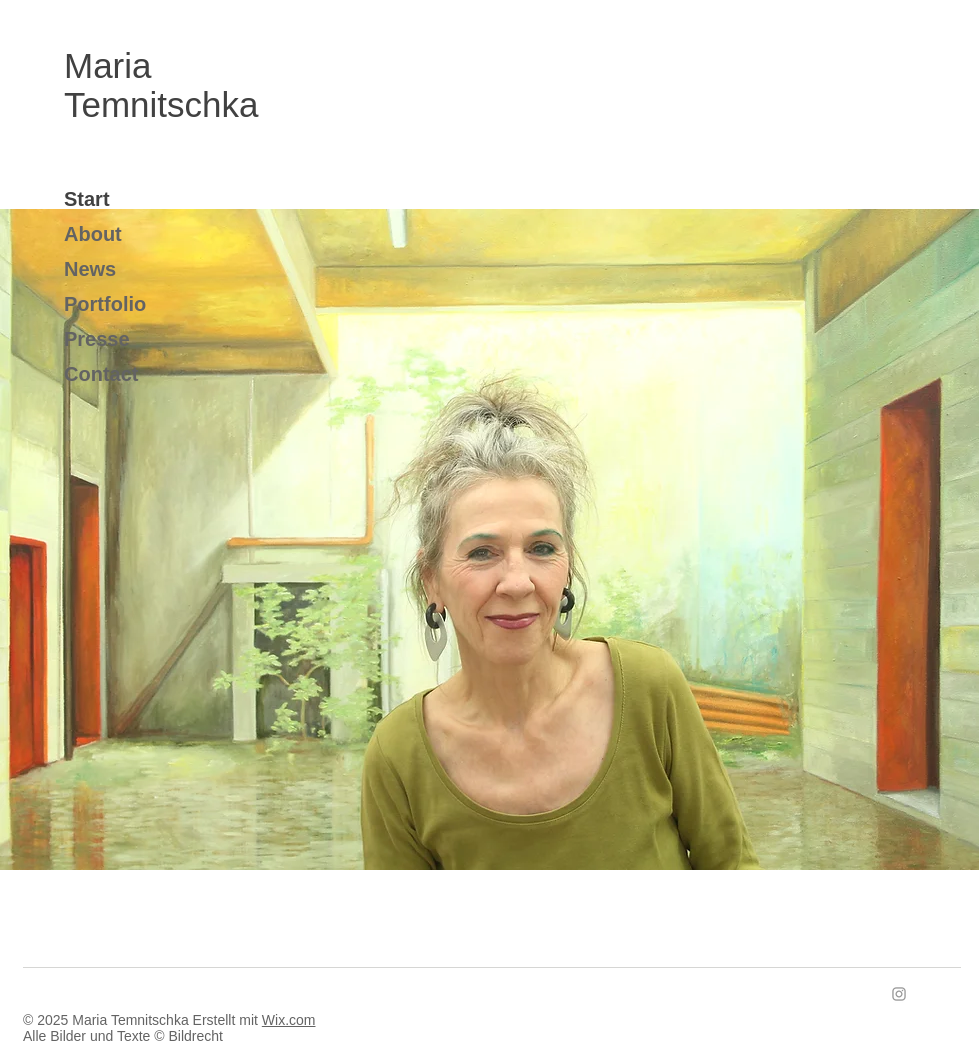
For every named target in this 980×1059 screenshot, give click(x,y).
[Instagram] (899, 994)
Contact (101, 374)
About (93, 234)
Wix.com (289, 1020)
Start (87, 199)
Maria (112, 65)
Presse (97, 339)
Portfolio (105, 304)
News (90, 269)
